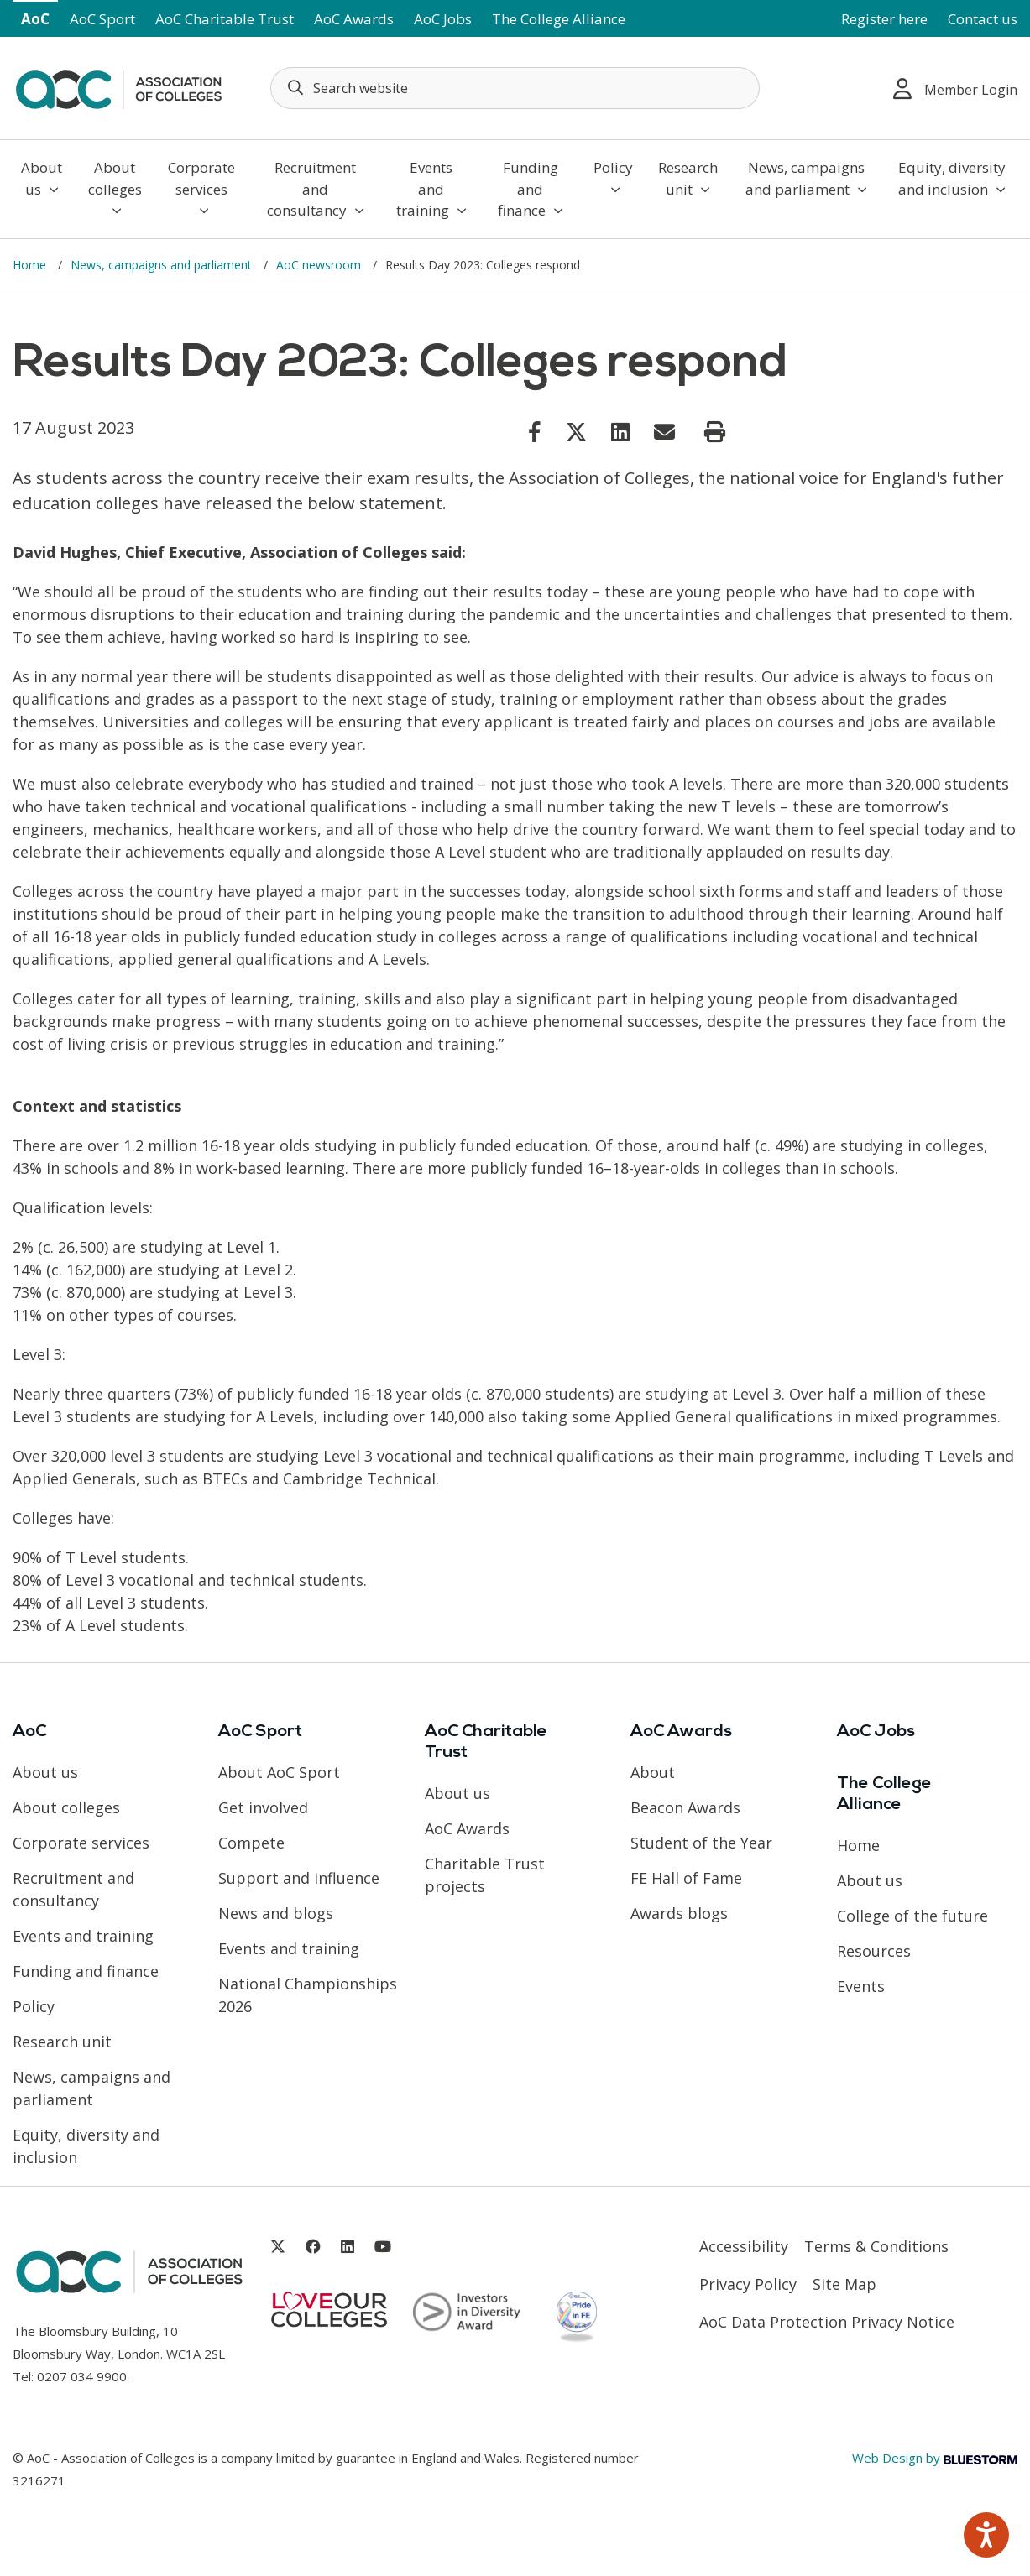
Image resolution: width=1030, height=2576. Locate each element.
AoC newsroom (320, 265)
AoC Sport (102, 19)
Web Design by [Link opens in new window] (934, 2457)
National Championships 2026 (307, 1995)
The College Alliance (558, 19)
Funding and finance (530, 189)
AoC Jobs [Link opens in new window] (443, 19)
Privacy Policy (748, 2284)
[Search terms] (515, 88)
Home (31, 265)
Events (861, 1986)
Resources (874, 1951)
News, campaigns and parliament (806, 178)
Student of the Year (701, 1843)
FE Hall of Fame (686, 1878)
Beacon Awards (685, 1807)
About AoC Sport (279, 1772)
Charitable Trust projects (485, 1875)
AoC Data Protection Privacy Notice (826, 2322)
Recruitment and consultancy (315, 189)
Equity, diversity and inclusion (952, 178)
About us (41, 178)
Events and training (431, 189)
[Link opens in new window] (534, 431)
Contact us (982, 19)
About (652, 1772)
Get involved (263, 1807)
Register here (884, 19)
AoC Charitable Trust (224, 19)
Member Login (955, 88)
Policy (613, 177)
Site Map (844, 2284)
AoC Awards (354, 19)
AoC (35, 19)
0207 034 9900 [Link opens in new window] (82, 2376)
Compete (251, 1843)
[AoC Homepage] (118, 86)
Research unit (688, 178)
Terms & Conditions (876, 2246)
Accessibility (743, 2246)
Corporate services (201, 187)
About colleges (115, 187)
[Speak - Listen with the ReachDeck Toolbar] (986, 2535)
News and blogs (275, 1913)
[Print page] (714, 432)
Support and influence (298, 1878)
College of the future (912, 1916)
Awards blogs (679, 1913)
